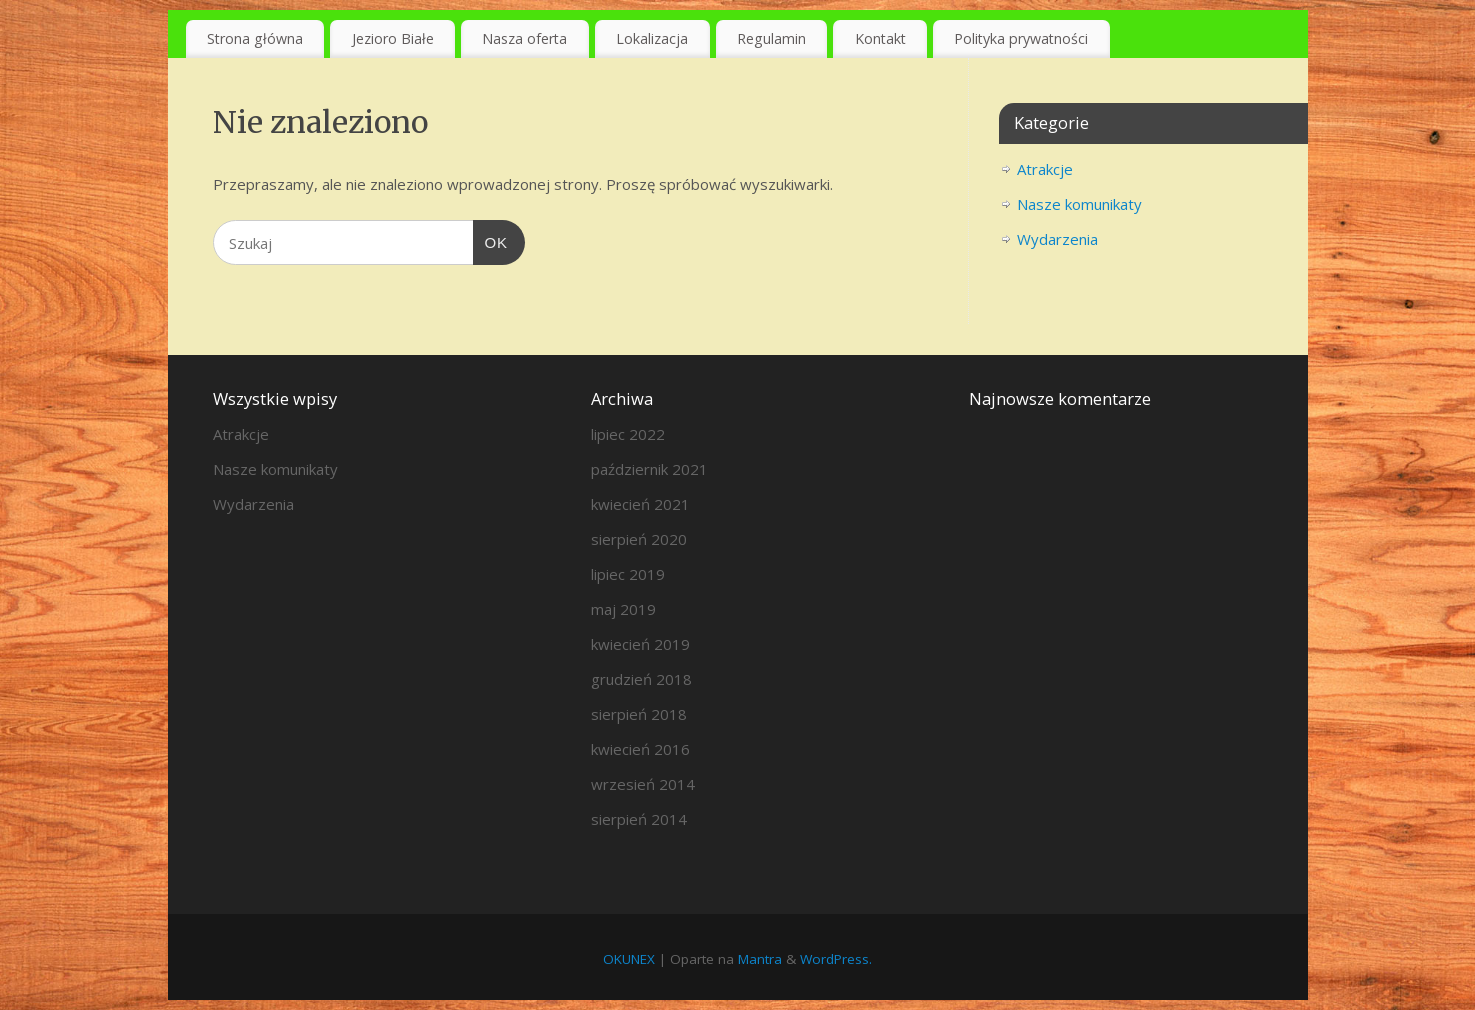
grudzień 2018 (641, 679)
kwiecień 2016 (640, 749)
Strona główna (255, 38)
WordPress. (836, 959)
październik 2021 (649, 469)
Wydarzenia (1057, 239)
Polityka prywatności (1021, 38)
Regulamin (771, 38)
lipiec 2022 (628, 434)
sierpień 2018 (639, 714)
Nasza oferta (524, 38)
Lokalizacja (652, 38)
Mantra (760, 959)
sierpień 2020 (639, 539)
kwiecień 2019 (640, 644)
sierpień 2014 (639, 819)
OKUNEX (629, 959)
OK (491, 240)
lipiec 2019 (628, 574)
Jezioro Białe (393, 38)
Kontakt (880, 38)
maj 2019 (623, 609)
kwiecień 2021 (640, 504)
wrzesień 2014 (643, 784)
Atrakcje (1045, 169)
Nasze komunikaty (1079, 204)
